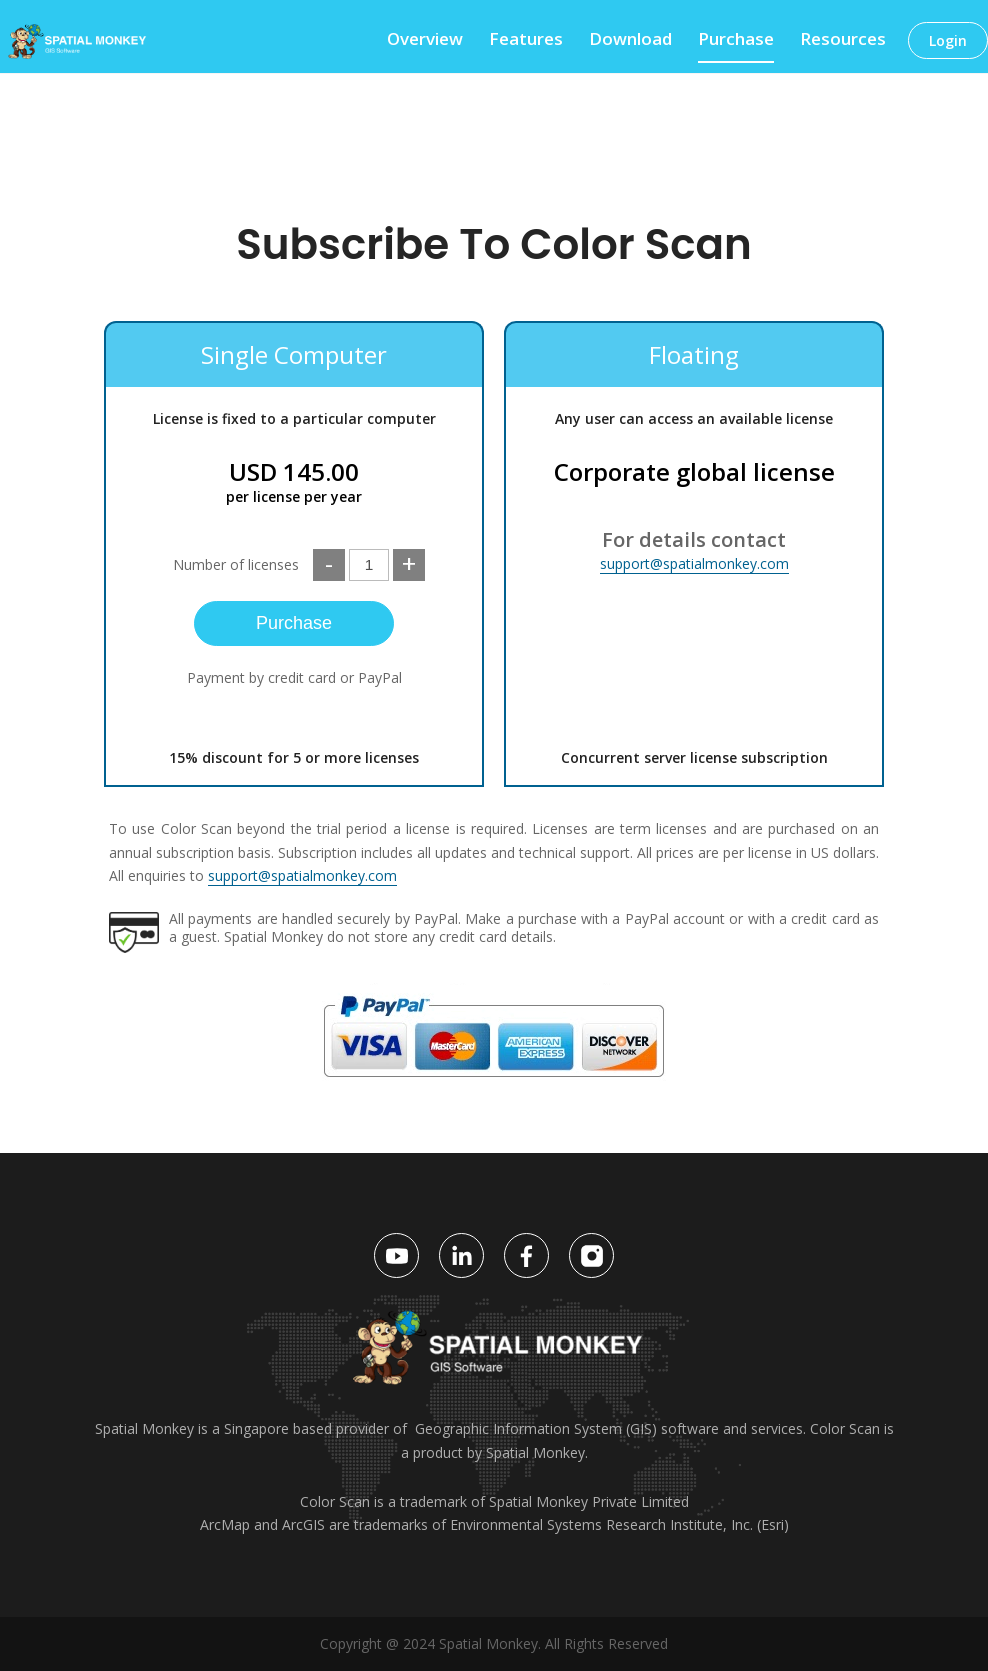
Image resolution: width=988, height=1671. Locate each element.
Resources (843, 41)
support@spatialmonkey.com (694, 563)
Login (948, 40)
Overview (425, 41)
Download (630, 41)
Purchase (736, 41)
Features (526, 41)
